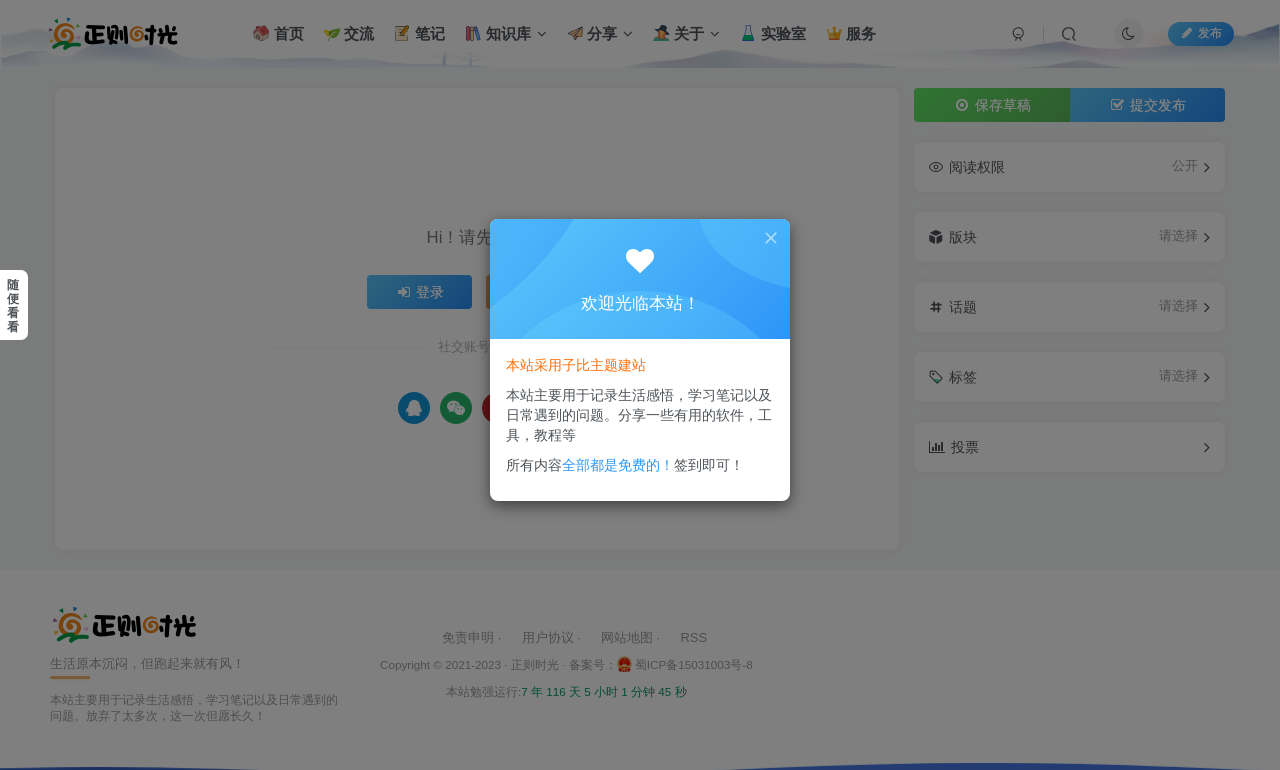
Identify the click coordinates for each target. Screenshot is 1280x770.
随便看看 (13, 306)
